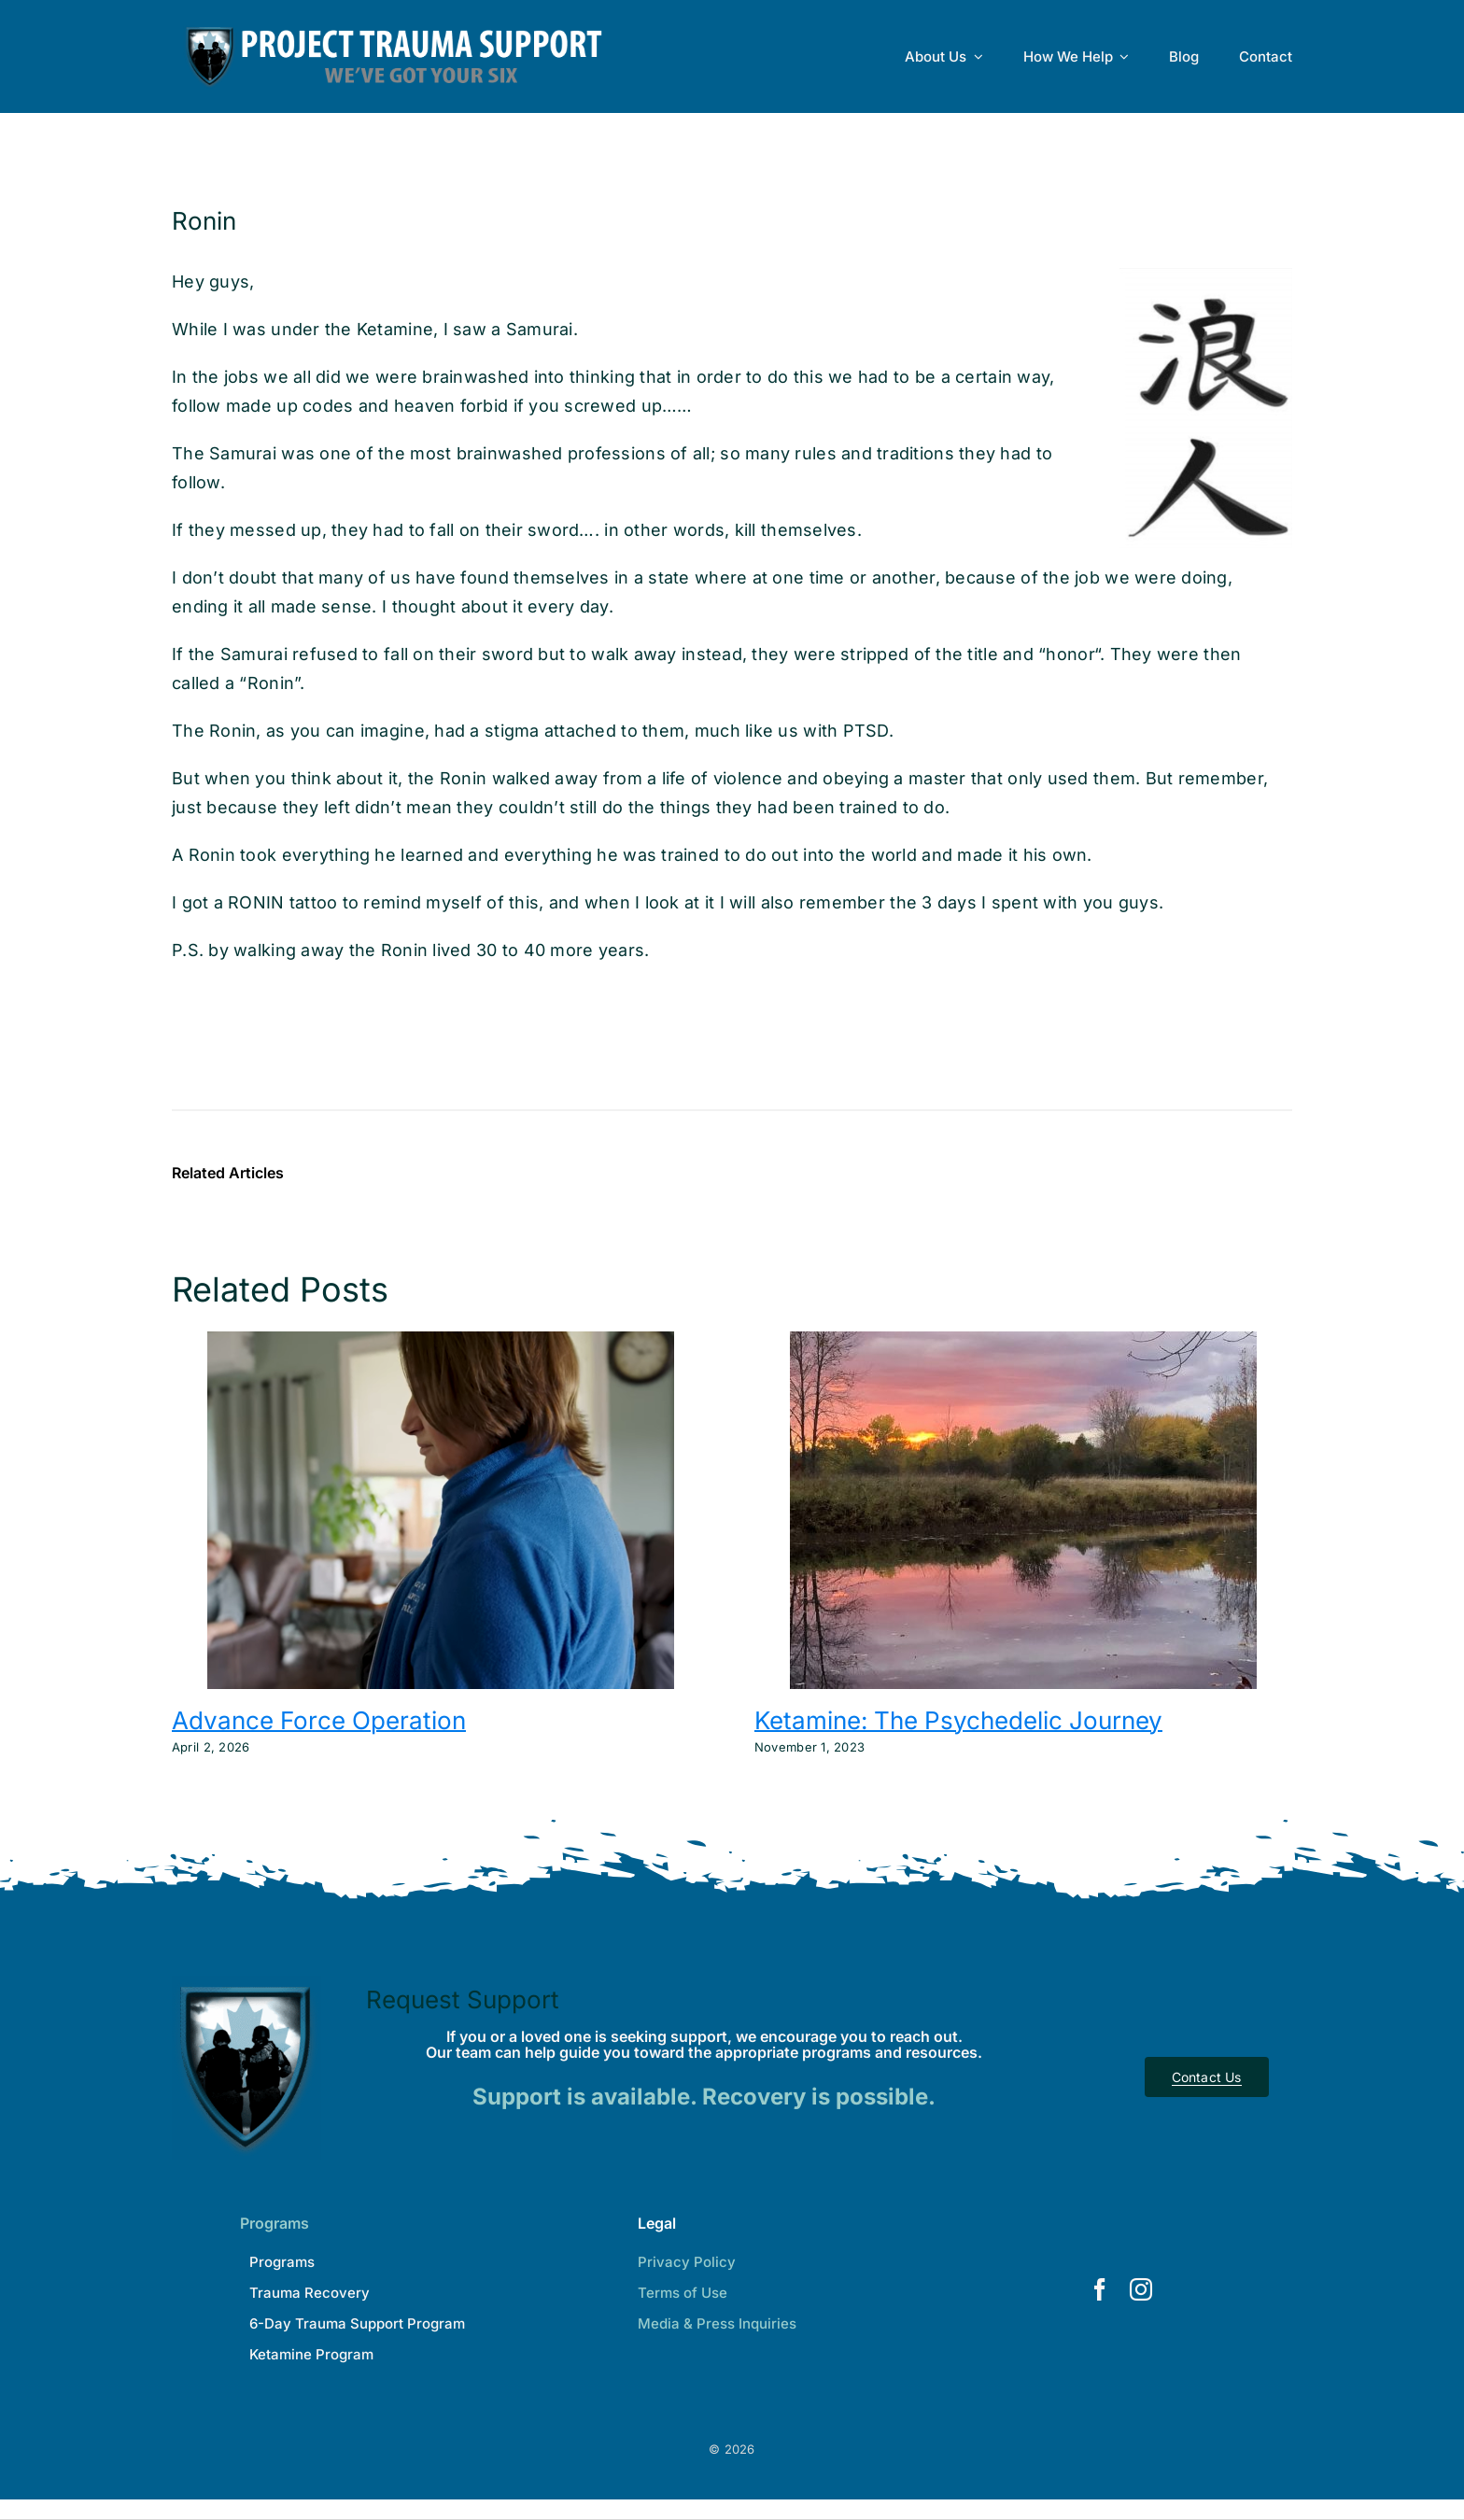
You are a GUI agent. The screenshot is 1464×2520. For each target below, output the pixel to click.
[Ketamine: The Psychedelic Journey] (1023, 1341)
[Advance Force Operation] (440, 1341)
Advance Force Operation (319, 1720)
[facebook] (1100, 2289)
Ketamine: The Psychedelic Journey (958, 1720)
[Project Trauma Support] (246, 1983)
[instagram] (1141, 2289)
